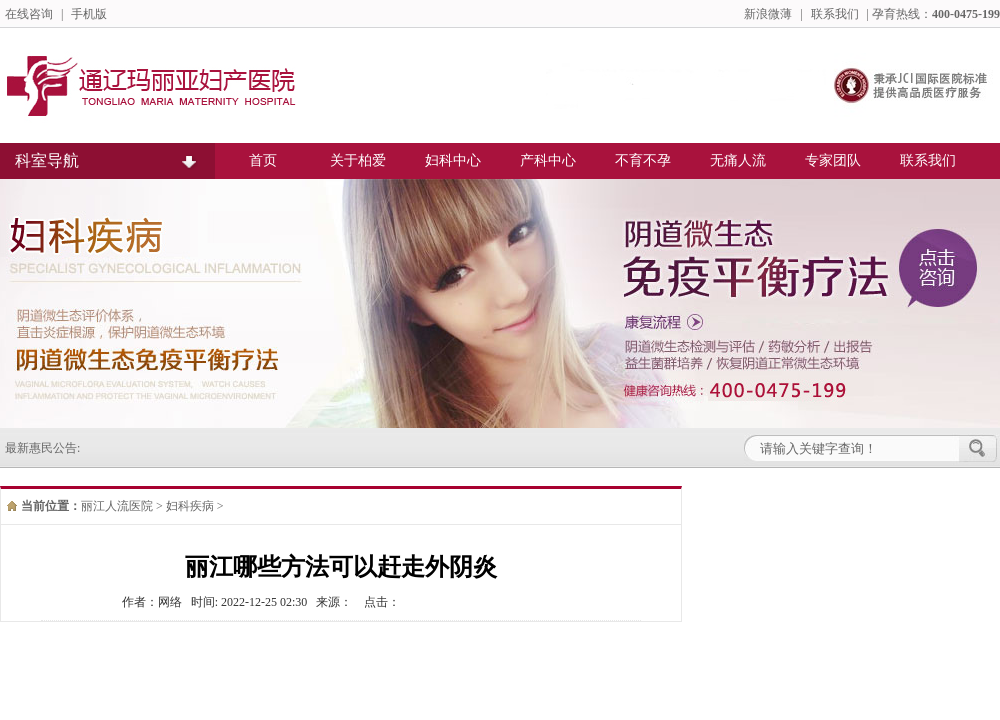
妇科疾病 (190, 506)
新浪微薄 (768, 14)
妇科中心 (453, 160)
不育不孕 (643, 160)
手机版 (89, 14)
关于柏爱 (358, 160)
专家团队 (833, 160)
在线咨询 (29, 14)
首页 (263, 160)
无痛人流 (738, 160)
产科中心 (548, 160)
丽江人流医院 (117, 506)
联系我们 (835, 14)
